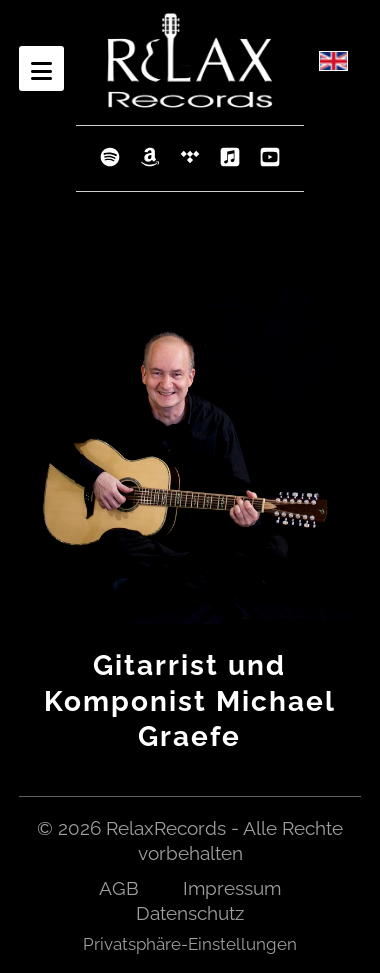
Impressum (232, 888)
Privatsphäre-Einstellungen (190, 944)
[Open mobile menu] (41, 68)
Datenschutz (190, 913)
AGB (119, 888)
